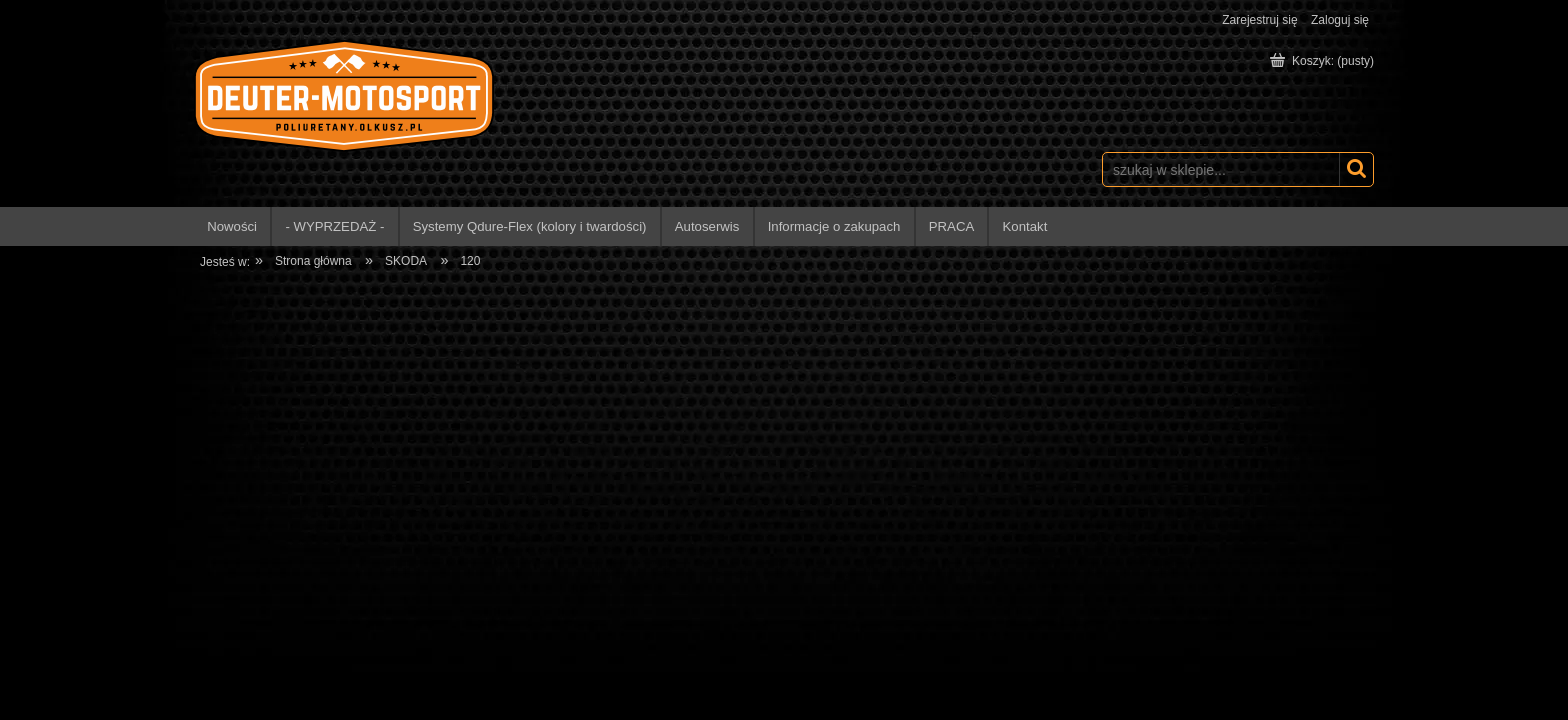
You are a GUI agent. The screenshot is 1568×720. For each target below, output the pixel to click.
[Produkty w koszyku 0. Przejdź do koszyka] (1323, 61)
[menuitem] (233, 226)
